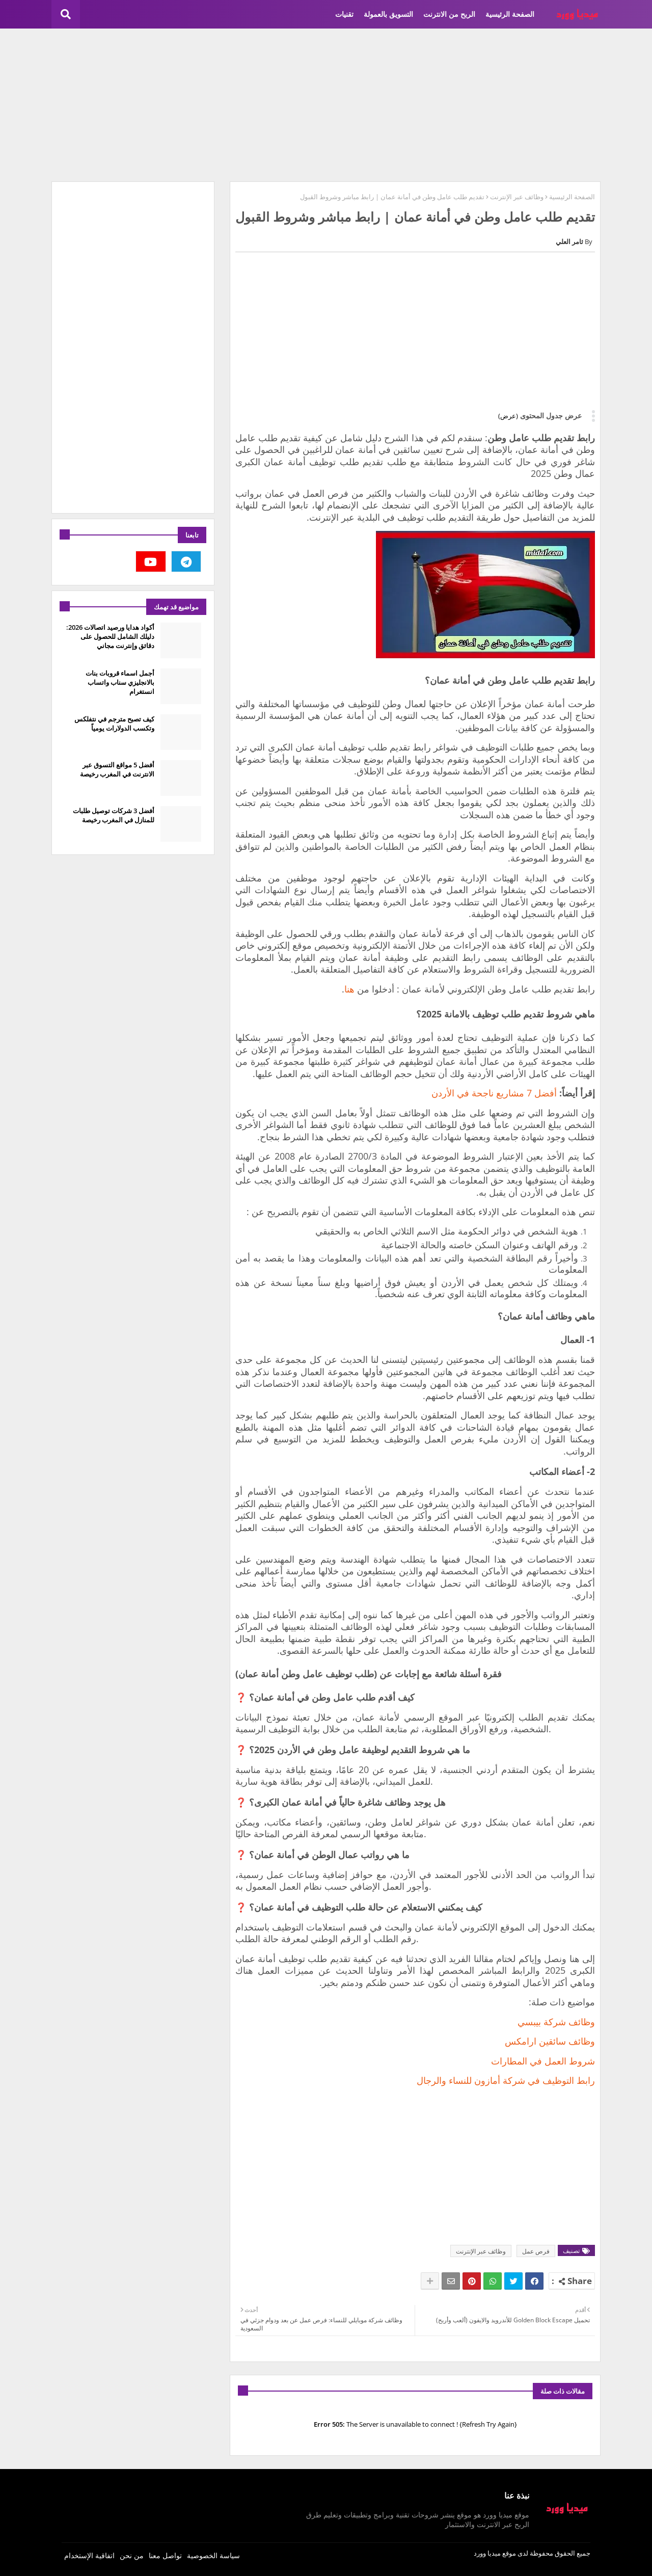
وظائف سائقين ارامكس (550, 2041)
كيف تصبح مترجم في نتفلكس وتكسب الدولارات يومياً (114, 723)
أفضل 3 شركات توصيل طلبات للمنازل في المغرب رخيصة (113, 815)
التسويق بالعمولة (388, 14)
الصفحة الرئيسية (509, 14)
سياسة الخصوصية (213, 2555)
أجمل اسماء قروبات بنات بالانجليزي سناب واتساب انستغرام (120, 682)
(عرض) (508, 415)
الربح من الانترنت (449, 14)
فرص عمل (536, 2251)
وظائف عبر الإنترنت (517, 196)
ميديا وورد (487, 2553)
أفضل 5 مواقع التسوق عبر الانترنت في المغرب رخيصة (117, 769)
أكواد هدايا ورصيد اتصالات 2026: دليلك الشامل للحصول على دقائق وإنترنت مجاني (110, 636)
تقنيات (344, 14)
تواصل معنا (165, 2555)
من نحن (132, 2555)
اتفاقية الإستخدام (89, 2555)
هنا (349, 989)
